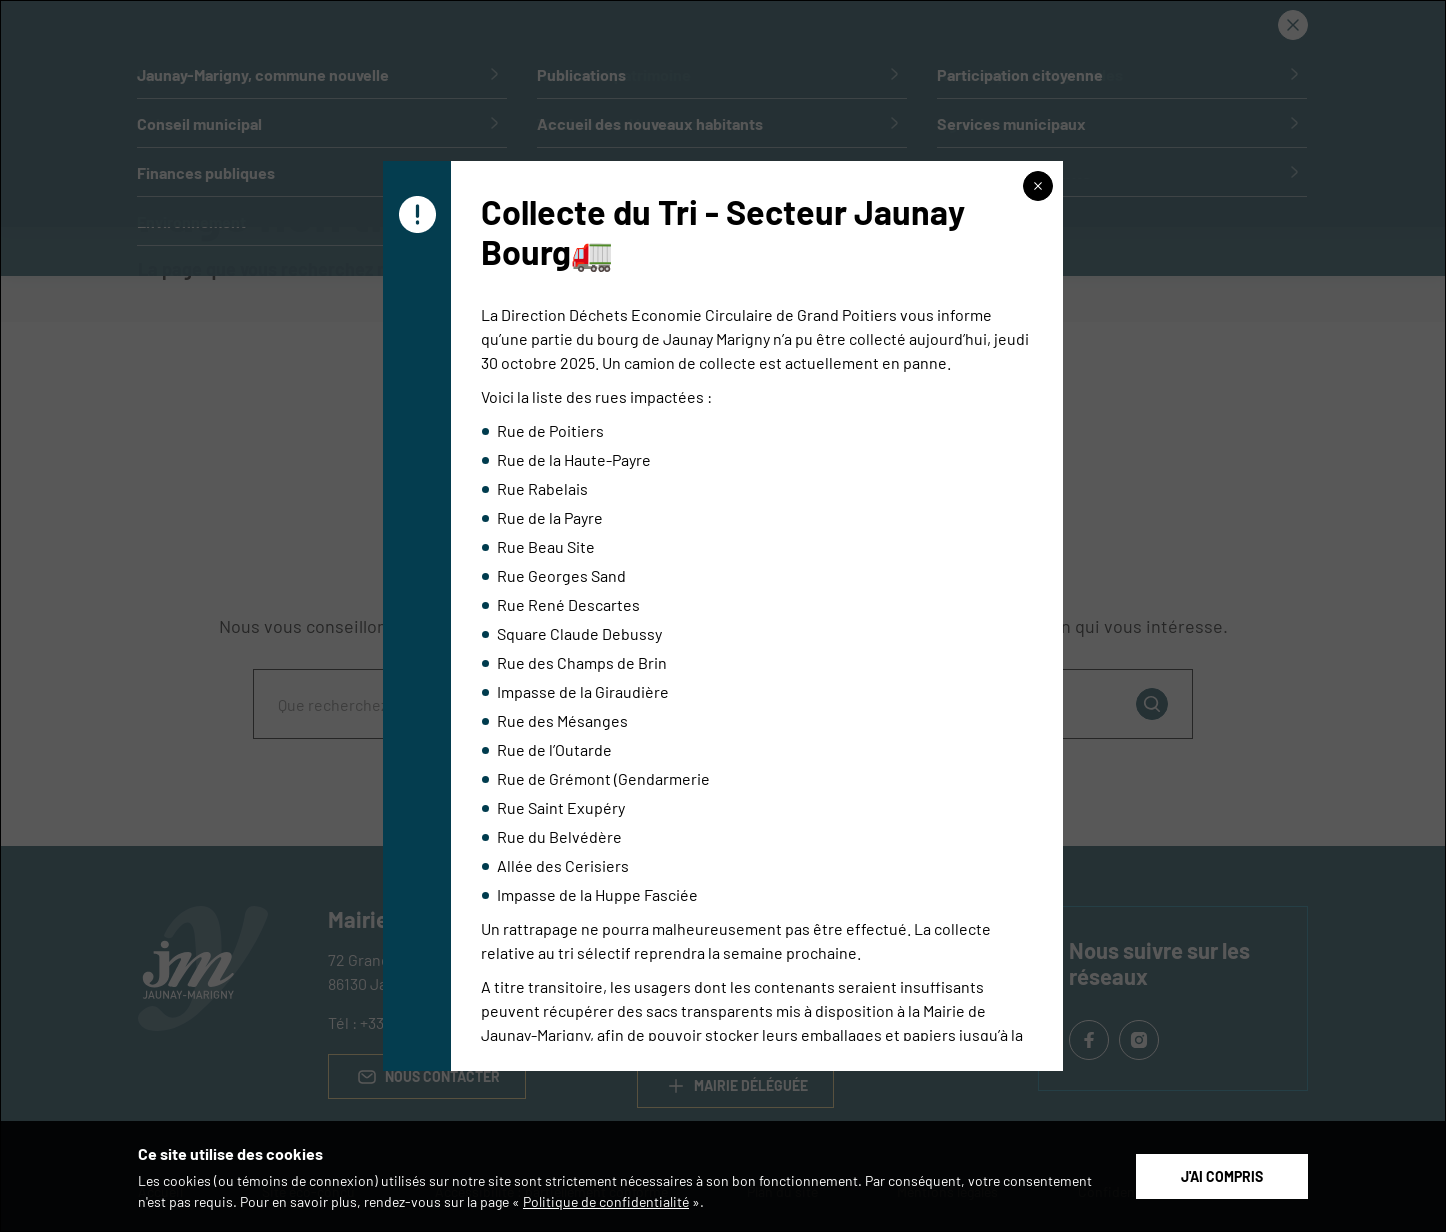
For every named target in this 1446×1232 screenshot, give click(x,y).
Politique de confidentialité (606, 1201)
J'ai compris (1222, 1176)
